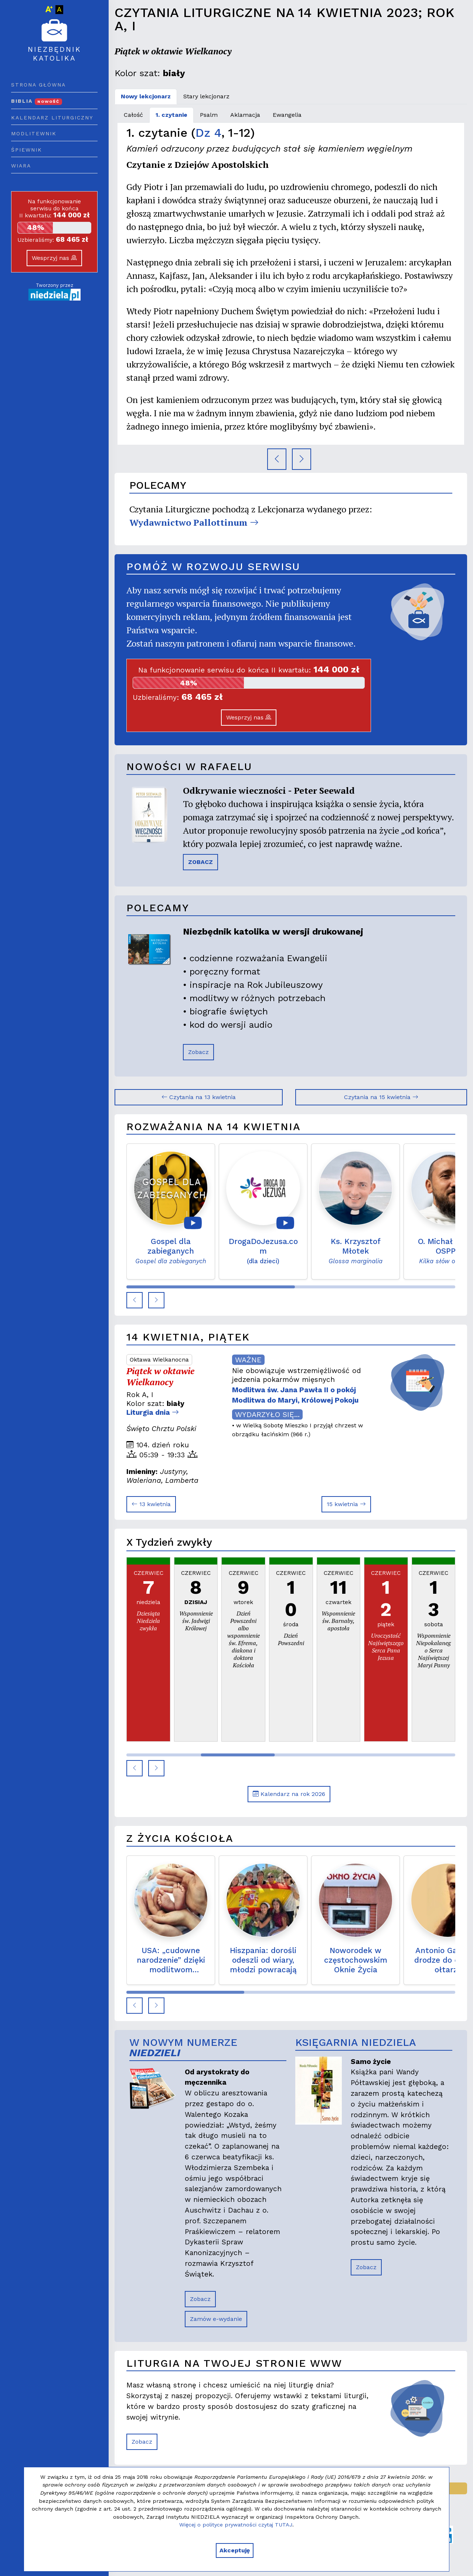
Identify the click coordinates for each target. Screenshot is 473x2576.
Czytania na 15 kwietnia (381, 1097)
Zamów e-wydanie (216, 2318)
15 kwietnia (346, 1504)
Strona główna (38, 85)
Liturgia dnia (152, 1412)
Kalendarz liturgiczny (52, 118)
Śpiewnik (26, 150)
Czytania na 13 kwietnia (198, 1097)
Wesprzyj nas (54, 257)
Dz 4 (208, 133)
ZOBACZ (200, 861)
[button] (134, 1300)
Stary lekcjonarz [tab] (206, 96)
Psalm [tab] (209, 114)
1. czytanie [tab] (171, 114)
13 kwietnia (151, 1504)
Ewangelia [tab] (287, 114)
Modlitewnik (34, 133)
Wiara (21, 166)
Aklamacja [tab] (245, 114)
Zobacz (198, 1051)
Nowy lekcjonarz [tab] (146, 96)
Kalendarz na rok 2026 (289, 1793)
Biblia (36, 101)
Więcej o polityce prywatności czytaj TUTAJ (235, 2525)
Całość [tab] (133, 114)
